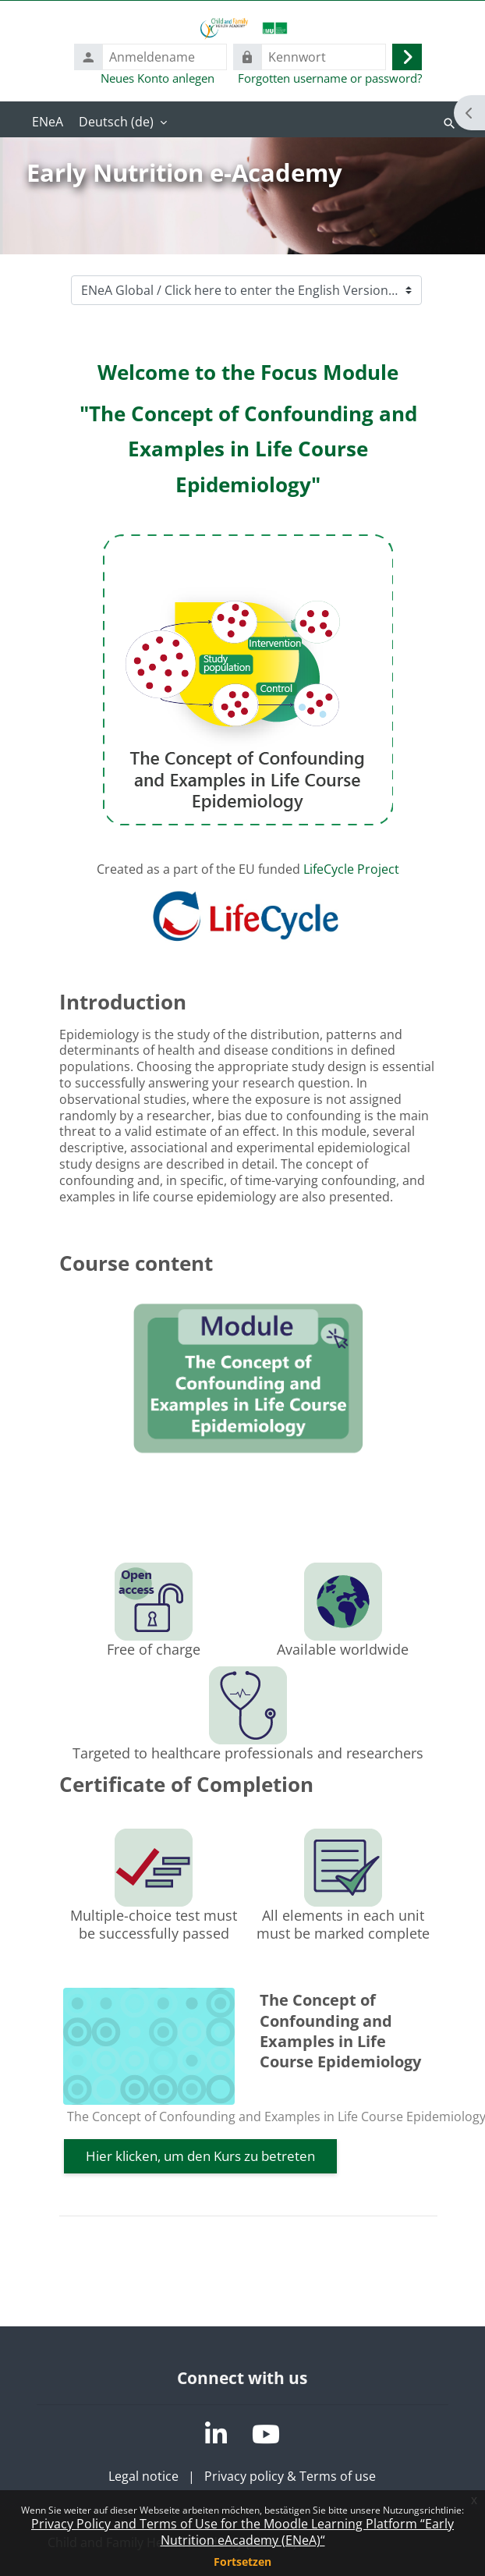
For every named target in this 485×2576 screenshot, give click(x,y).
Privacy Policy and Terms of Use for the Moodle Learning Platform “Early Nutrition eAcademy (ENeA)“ (242, 2532)
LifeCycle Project (351, 869)
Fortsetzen (242, 2561)
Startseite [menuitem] (47, 123)
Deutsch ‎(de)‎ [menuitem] (116, 121)
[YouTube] (266, 2434)
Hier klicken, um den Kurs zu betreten (200, 2156)
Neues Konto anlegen (157, 78)
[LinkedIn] (216, 2434)
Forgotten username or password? (330, 78)
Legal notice (143, 2476)
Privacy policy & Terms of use (290, 2476)
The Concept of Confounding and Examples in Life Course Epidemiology (340, 2030)
